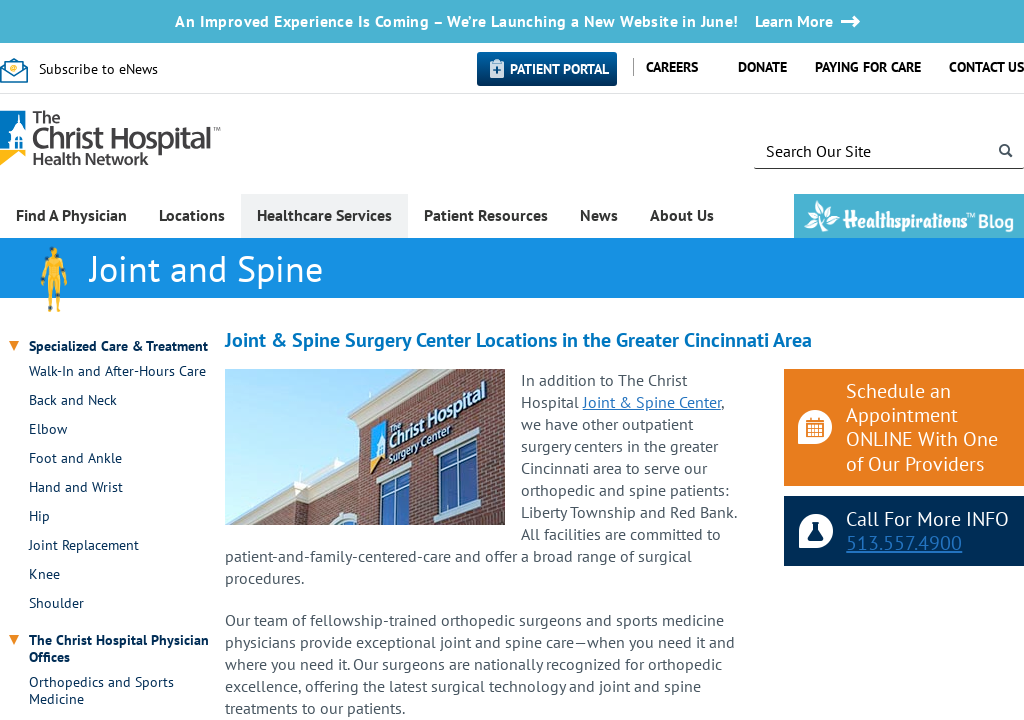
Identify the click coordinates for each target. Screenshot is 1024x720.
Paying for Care (868, 67)
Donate (762, 67)
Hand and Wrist (76, 487)
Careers (672, 67)
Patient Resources (486, 215)
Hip (39, 516)
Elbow (48, 429)
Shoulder (56, 603)
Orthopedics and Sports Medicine (101, 691)
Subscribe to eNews (98, 69)
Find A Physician (71, 215)
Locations (192, 215)
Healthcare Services (324, 215)
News (599, 215)
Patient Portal (559, 69)
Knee (44, 574)
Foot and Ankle (75, 458)
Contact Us (986, 67)
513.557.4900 (904, 543)
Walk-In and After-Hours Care (117, 371)
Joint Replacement (84, 545)
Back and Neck (73, 400)
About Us (682, 215)
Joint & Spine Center (652, 402)
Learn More (794, 21)
